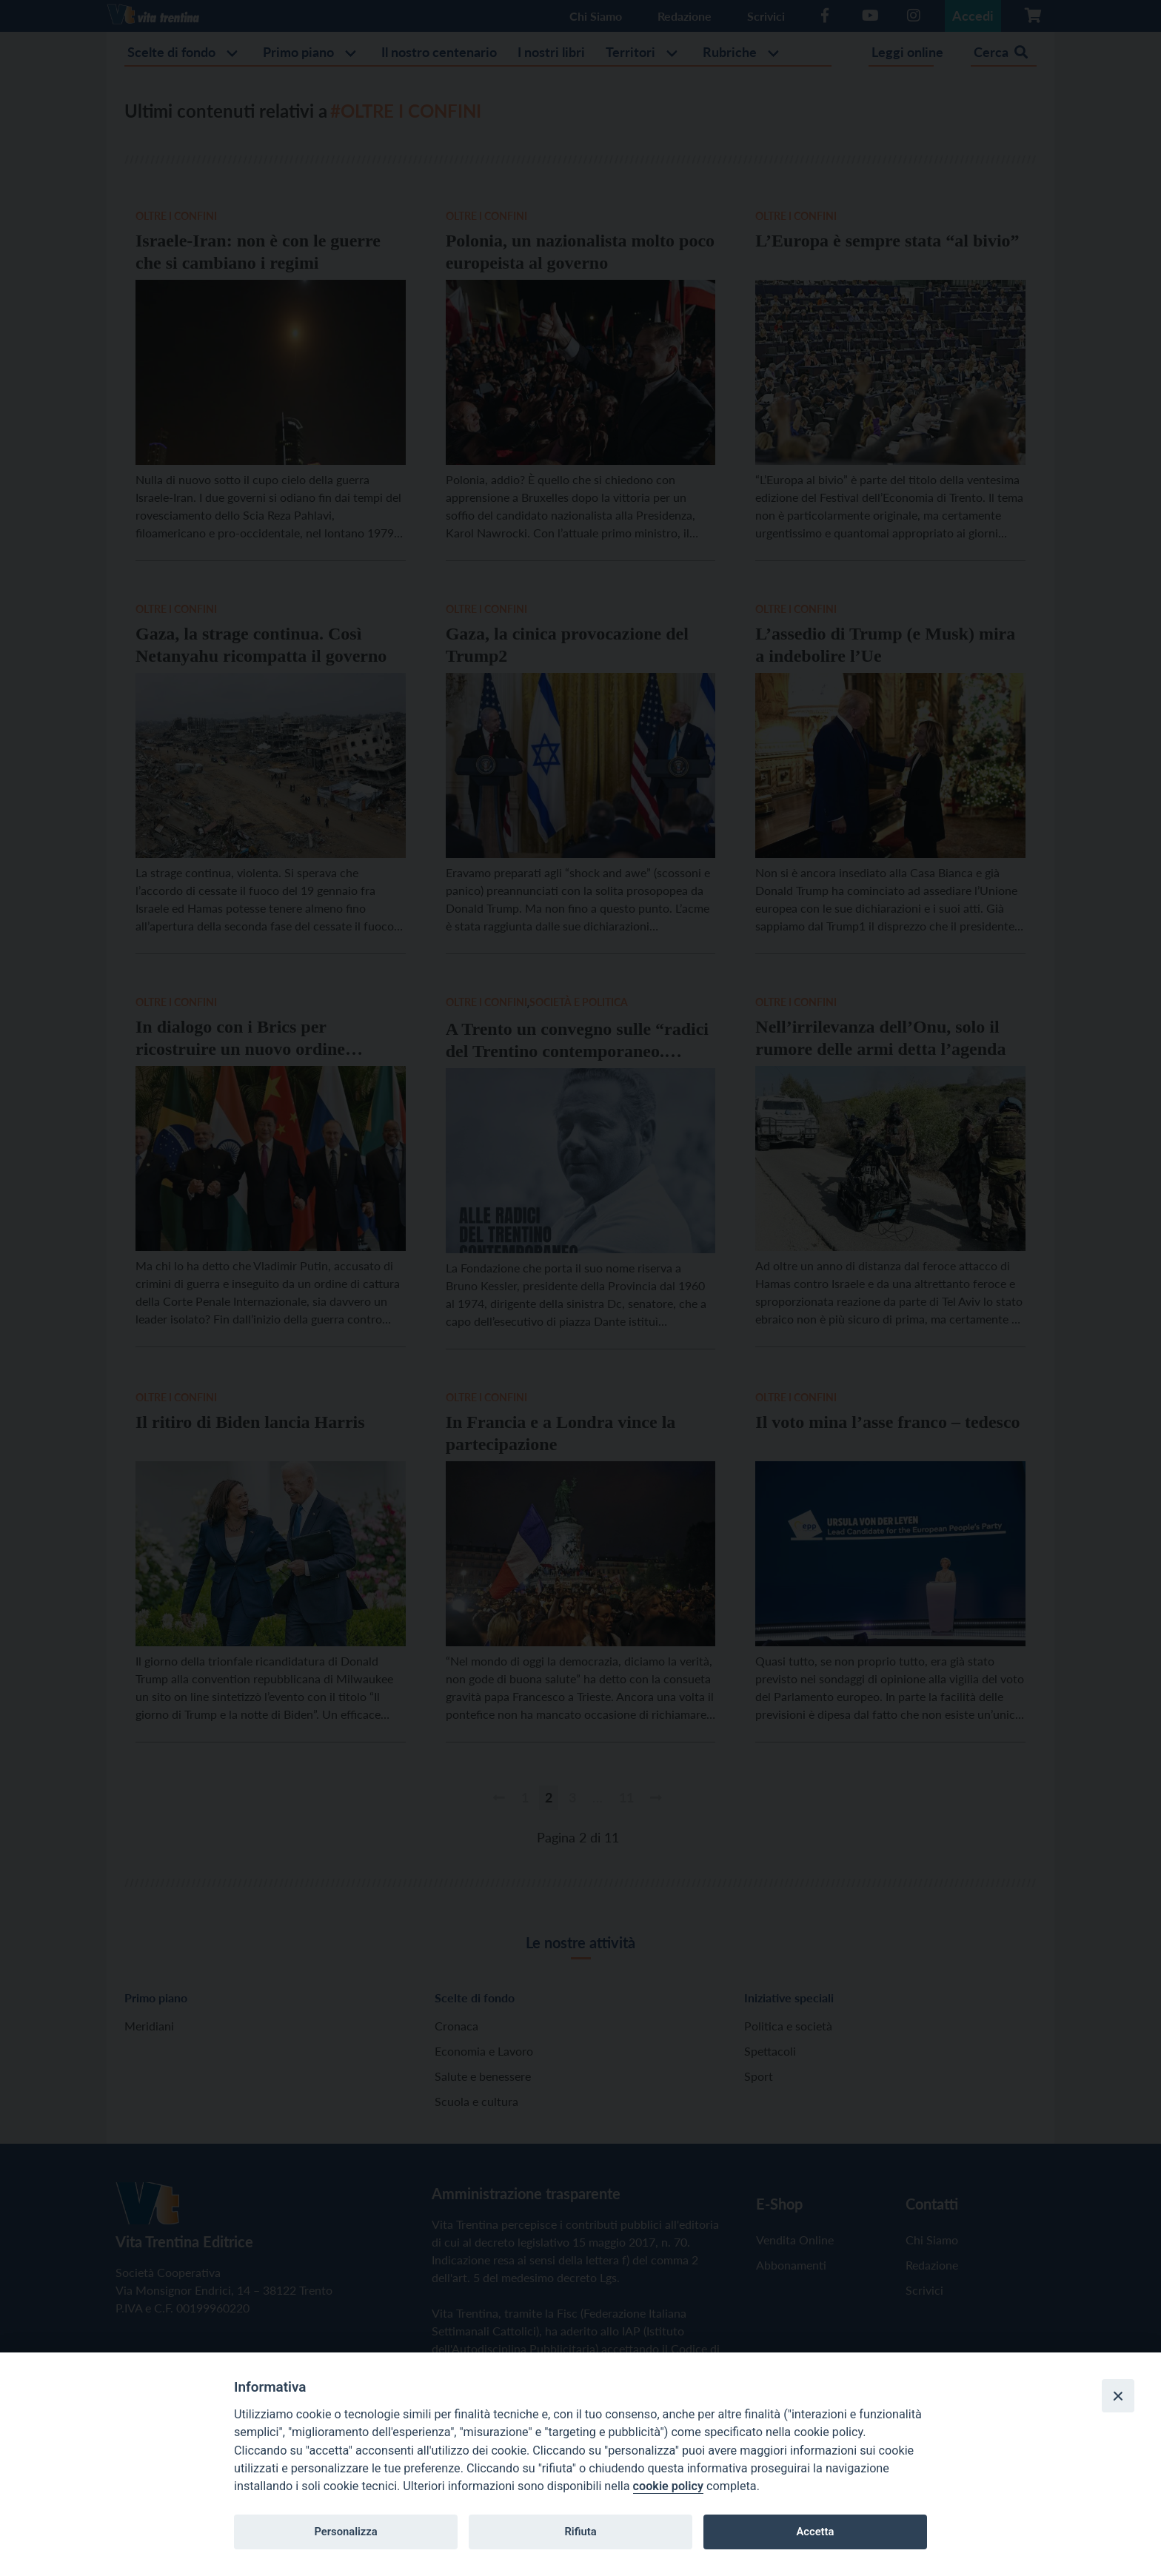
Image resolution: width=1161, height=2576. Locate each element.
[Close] (1118, 2395)
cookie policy (668, 2486)
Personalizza (345, 2531)
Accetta (815, 2531)
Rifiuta (580, 2531)
